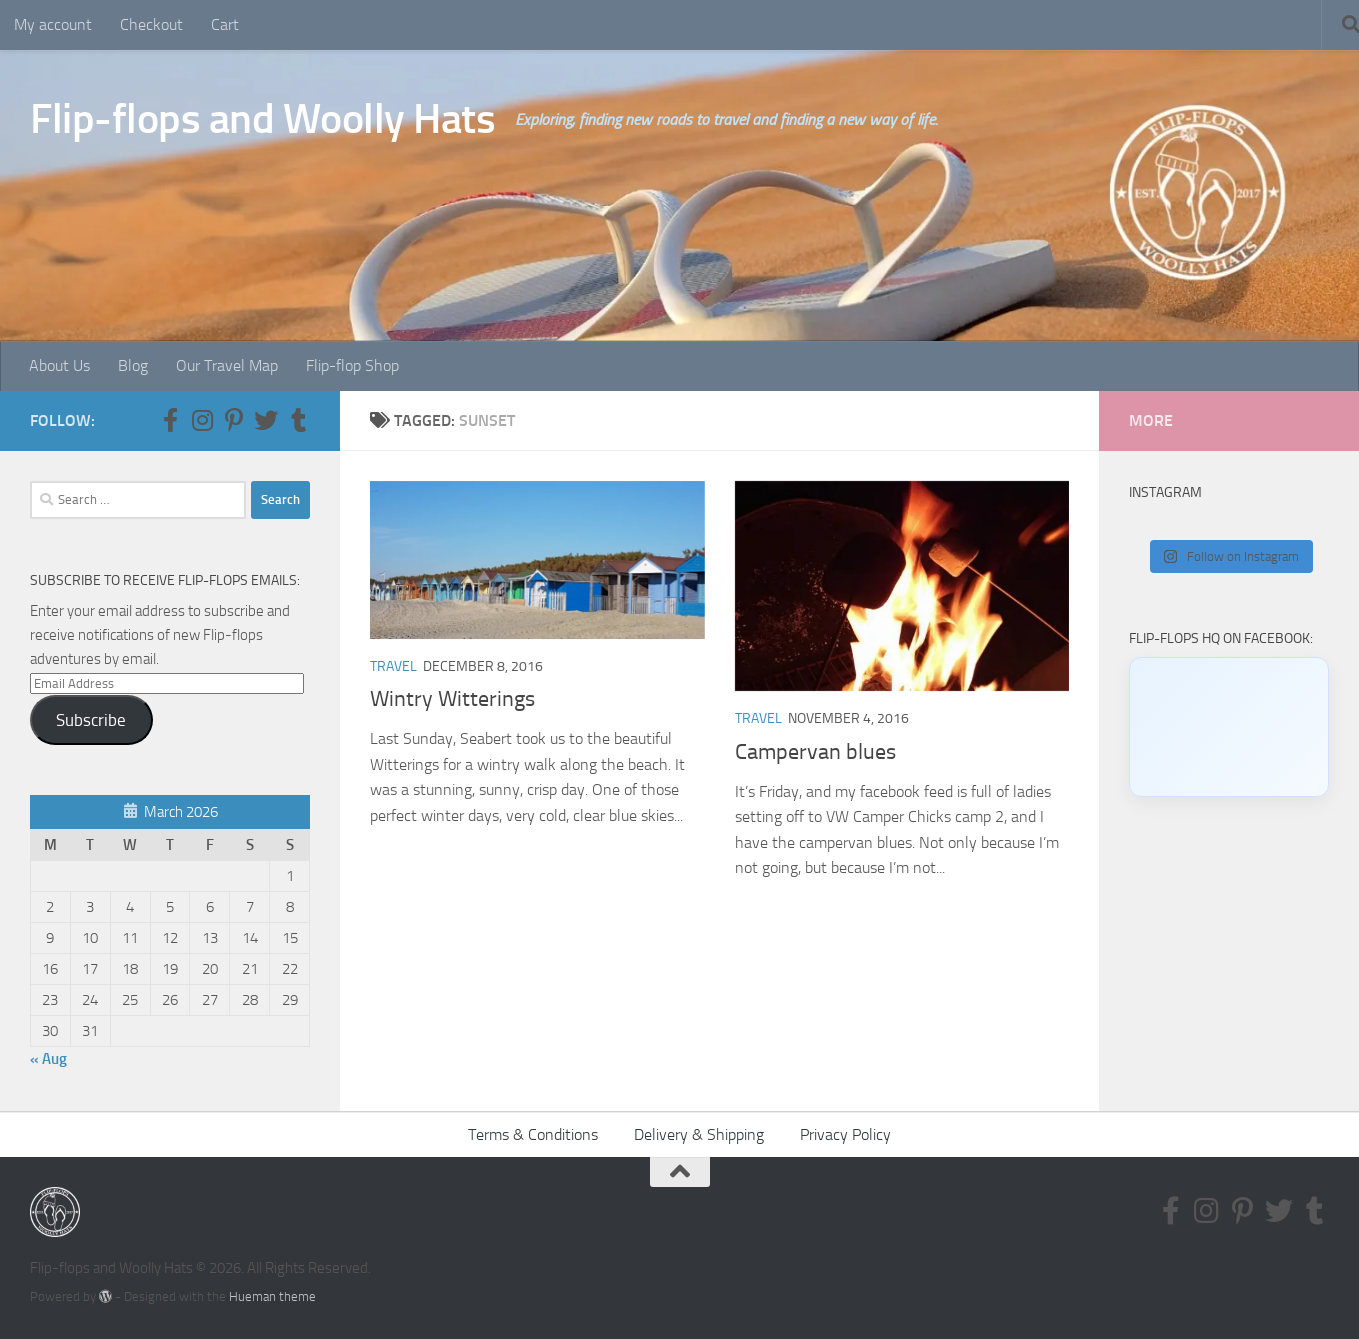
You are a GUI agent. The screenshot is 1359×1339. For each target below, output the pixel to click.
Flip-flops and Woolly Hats (262, 119)
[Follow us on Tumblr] (298, 420)
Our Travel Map (227, 365)
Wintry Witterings (452, 699)
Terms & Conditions (533, 1134)
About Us (59, 365)
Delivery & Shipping (699, 1134)
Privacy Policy (845, 1134)
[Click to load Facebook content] (1229, 727)
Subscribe (91, 720)
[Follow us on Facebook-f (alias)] (170, 420)
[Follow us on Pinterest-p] (234, 420)
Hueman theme (272, 1296)
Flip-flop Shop (352, 365)
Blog (133, 365)
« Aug (48, 1059)
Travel (393, 666)
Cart (225, 24)
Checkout (151, 24)
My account (53, 24)
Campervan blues (815, 752)
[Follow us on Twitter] (266, 420)
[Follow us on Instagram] (202, 420)
